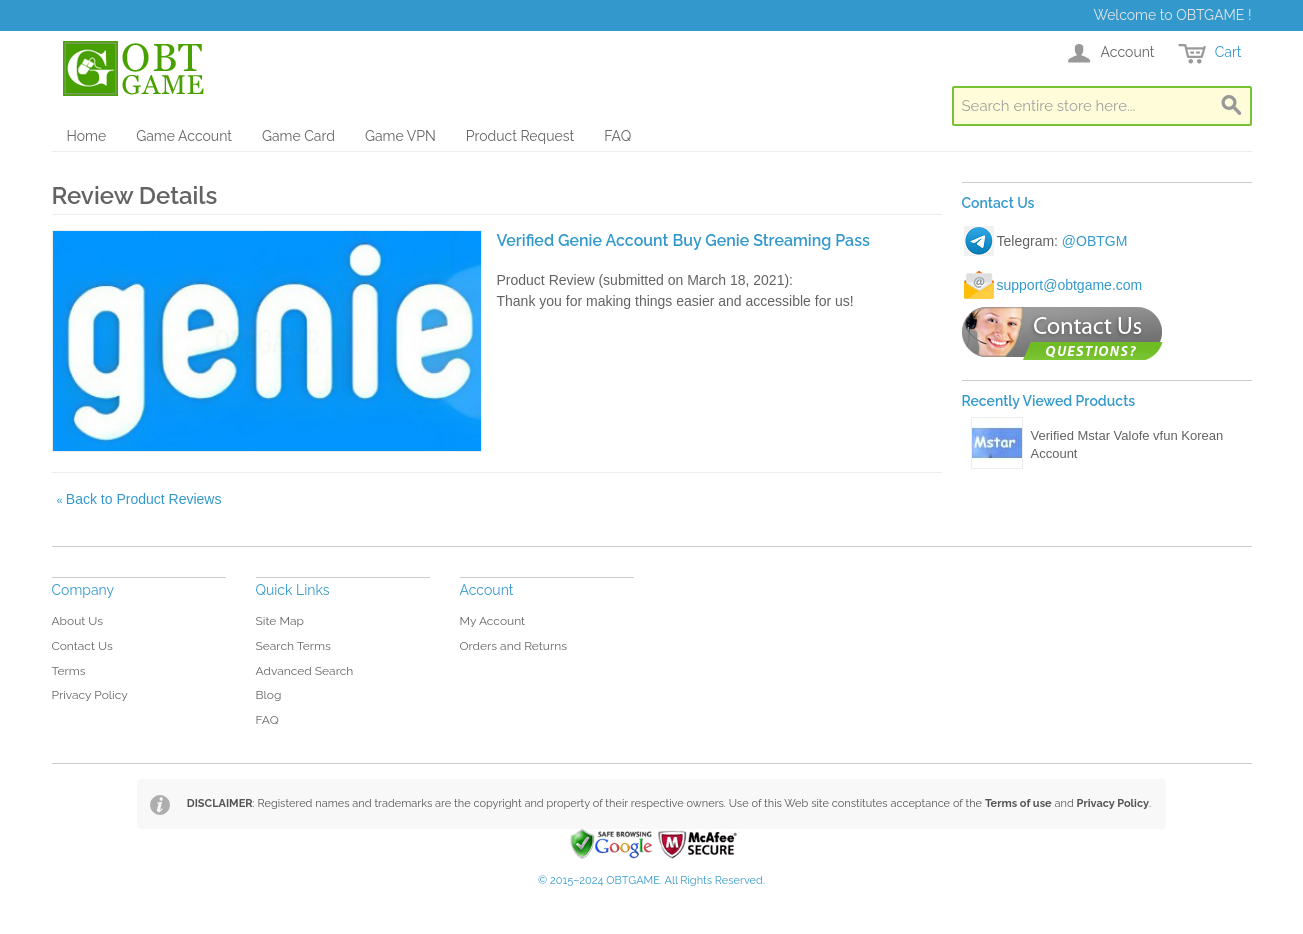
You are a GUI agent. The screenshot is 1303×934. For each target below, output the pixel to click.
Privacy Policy (90, 695)
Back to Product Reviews (139, 499)
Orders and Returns (513, 646)
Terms (69, 671)
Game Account (184, 136)
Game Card (298, 136)
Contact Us (82, 646)
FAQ (617, 136)
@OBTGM (1095, 241)
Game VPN (400, 136)
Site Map (280, 621)
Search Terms (293, 646)
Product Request (520, 136)
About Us (78, 621)
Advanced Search (305, 671)
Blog (269, 695)
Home (87, 136)
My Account (493, 621)
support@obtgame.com (1070, 285)
